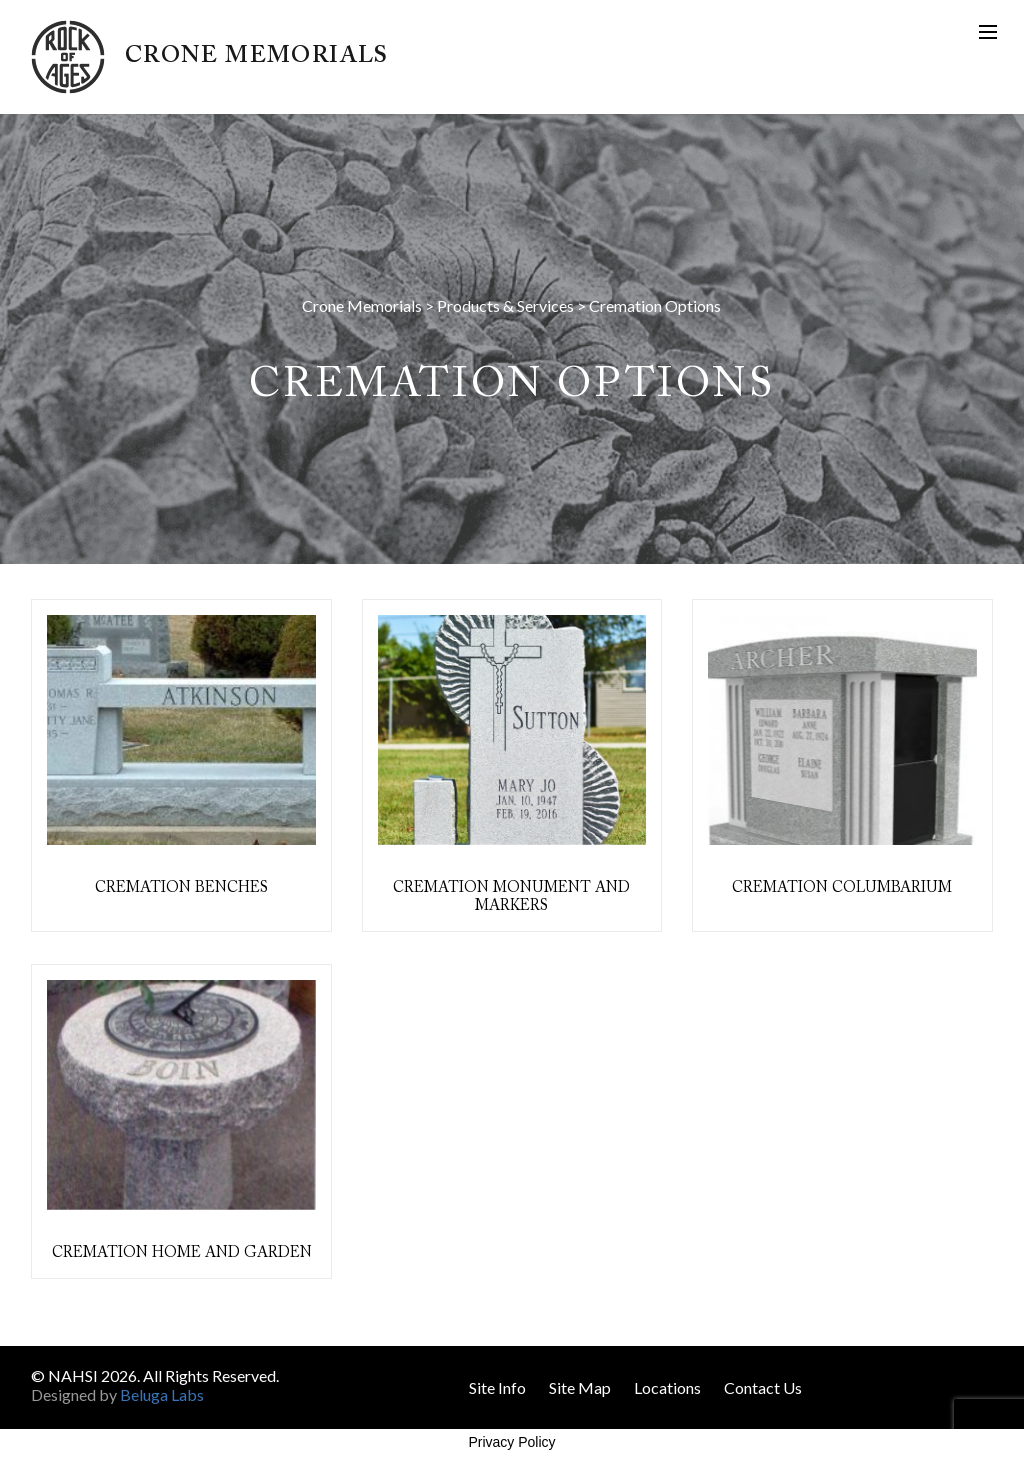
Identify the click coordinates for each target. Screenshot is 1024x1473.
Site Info (497, 1387)
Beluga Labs (162, 1394)
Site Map (580, 1387)
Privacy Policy (511, 1442)
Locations (667, 1387)
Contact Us (763, 1387)
